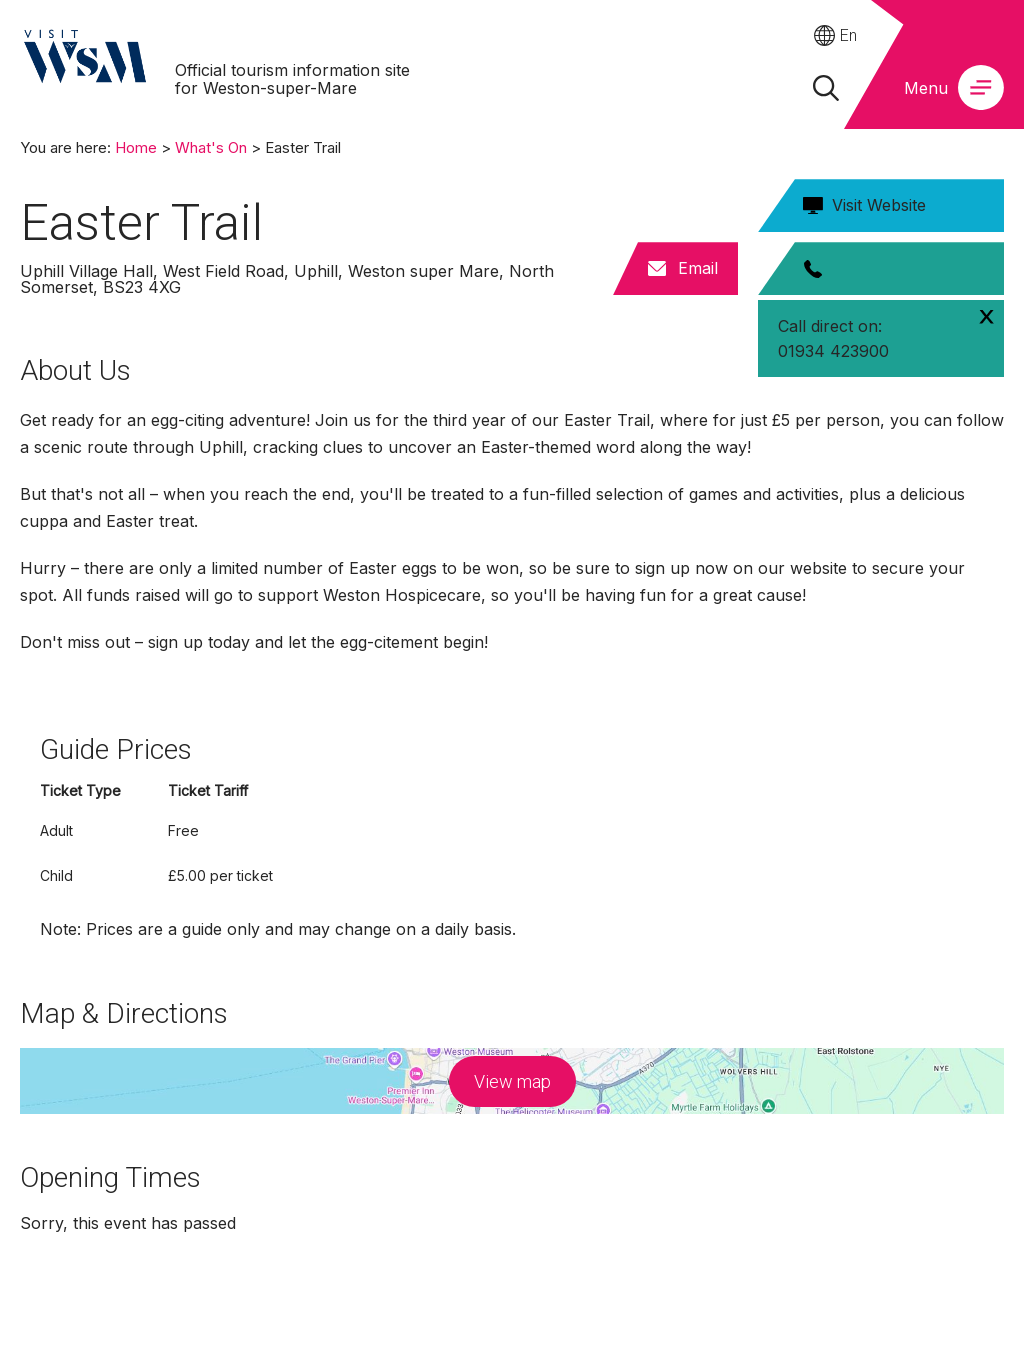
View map (512, 1081)
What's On (211, 147)
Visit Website (879, 205)
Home (136, 147)
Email (698, 268)
